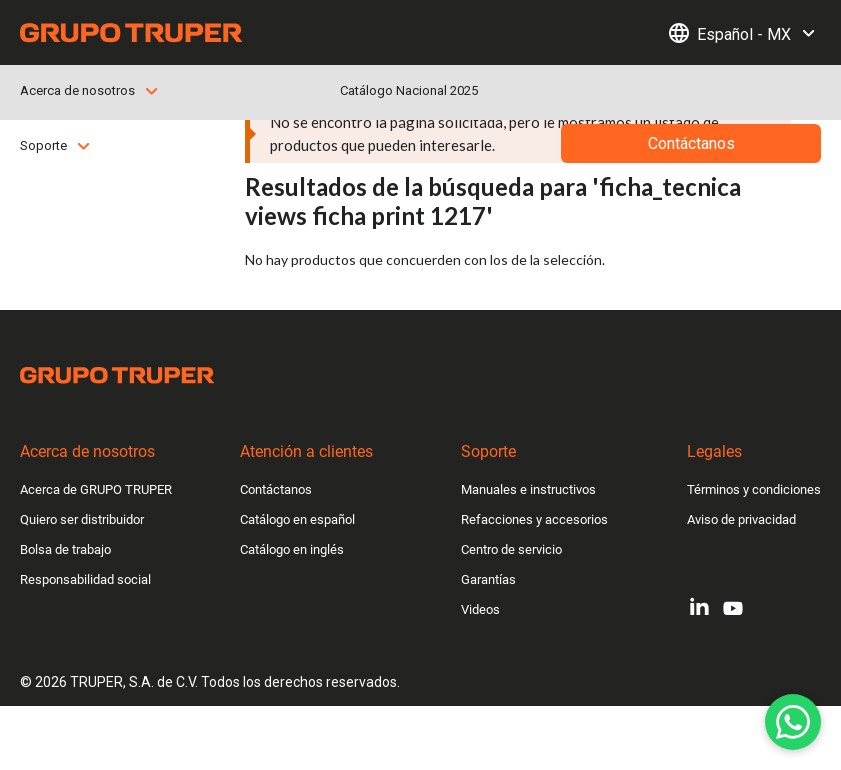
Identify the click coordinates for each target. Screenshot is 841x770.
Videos (480, 609)
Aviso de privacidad (741, 519)
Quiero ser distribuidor (82, 519)
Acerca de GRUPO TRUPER (96, 489)
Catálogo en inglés (292, 549)
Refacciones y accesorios (534, 519)
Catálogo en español (297, 519)
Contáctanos (276, 489)
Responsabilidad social (85, 579)
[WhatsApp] (793, 722)
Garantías (488, 579)
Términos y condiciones (754, 489)
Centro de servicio (511, 549)
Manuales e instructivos (528, 489)
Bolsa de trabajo (65, 549)
